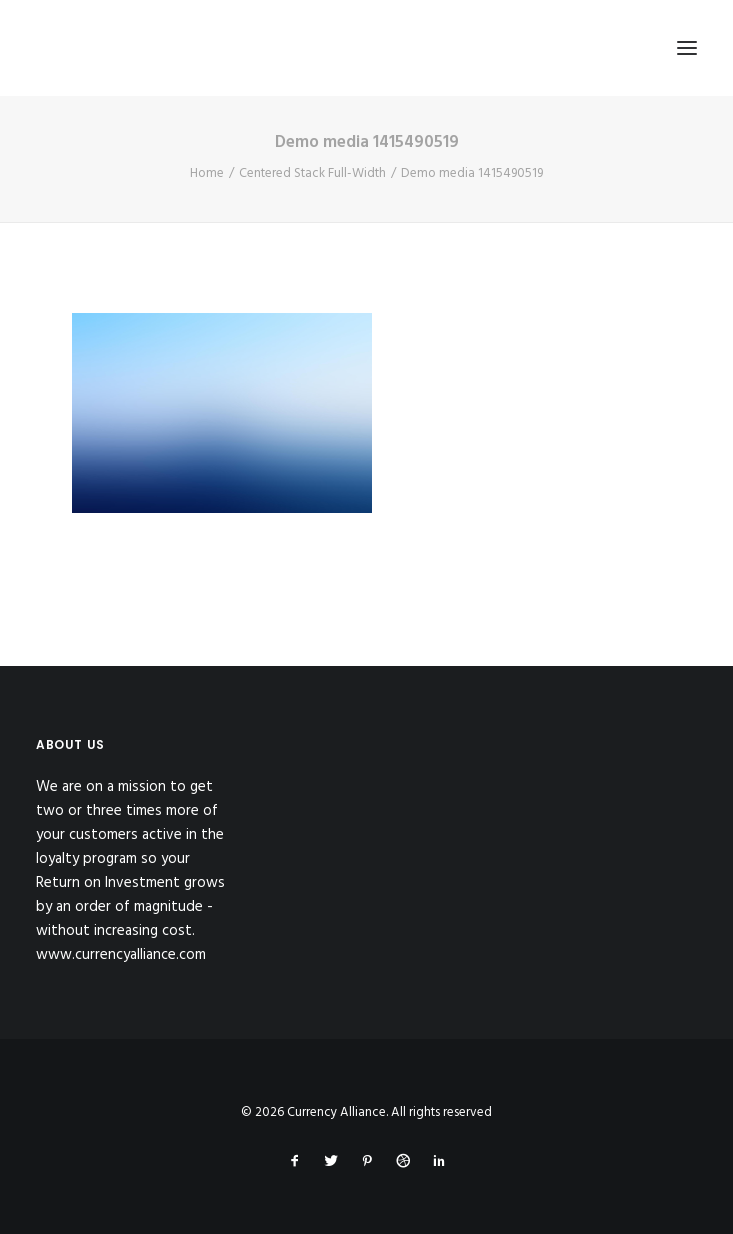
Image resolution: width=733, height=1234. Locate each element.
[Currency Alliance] (174, 48)
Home (207, 173)
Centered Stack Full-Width (312, 173)
